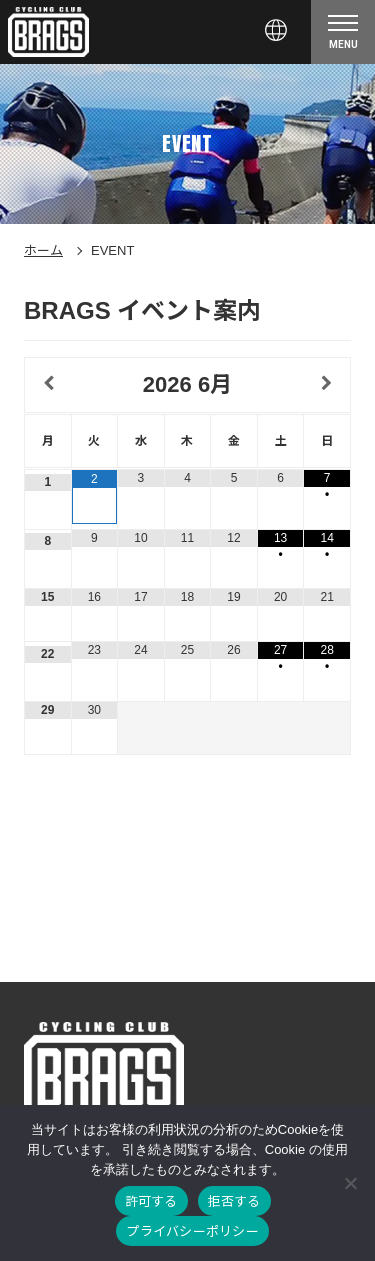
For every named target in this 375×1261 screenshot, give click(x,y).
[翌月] (327, 384)
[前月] (48, 384)
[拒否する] (350, 1183)
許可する (151, 1201)
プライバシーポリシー (192, 1231)
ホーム (43, 250)
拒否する (234, 1201)
